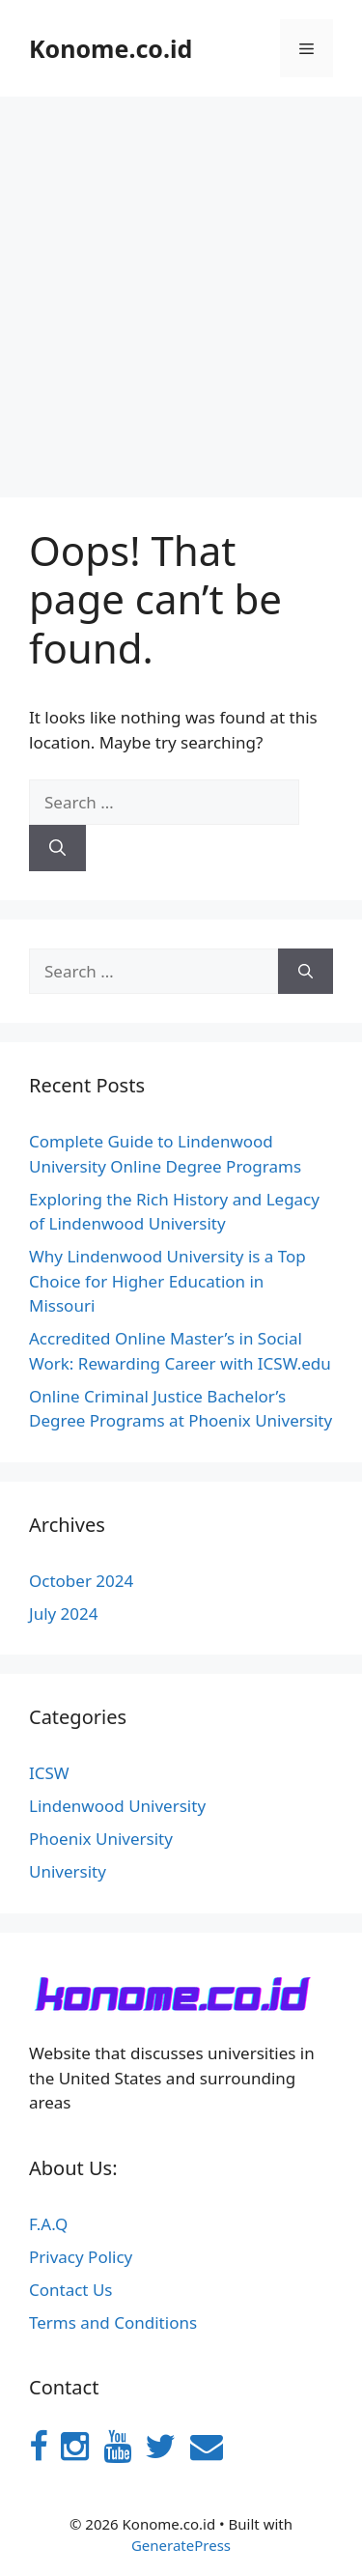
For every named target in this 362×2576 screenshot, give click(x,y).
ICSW (49, 1773)
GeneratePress (181, 2545)
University (67, 1871)
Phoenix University (101, 1838)
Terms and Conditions (113, 2322)
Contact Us (71, 2290)
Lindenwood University (117, 1806)
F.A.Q (48, 2224)
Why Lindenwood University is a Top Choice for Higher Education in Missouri (167, 1280)
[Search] (57, 848)
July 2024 (63, 1613)
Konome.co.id (110, 48)
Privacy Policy (80, 2257)
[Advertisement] (181, 287)
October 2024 (81, 1581)
